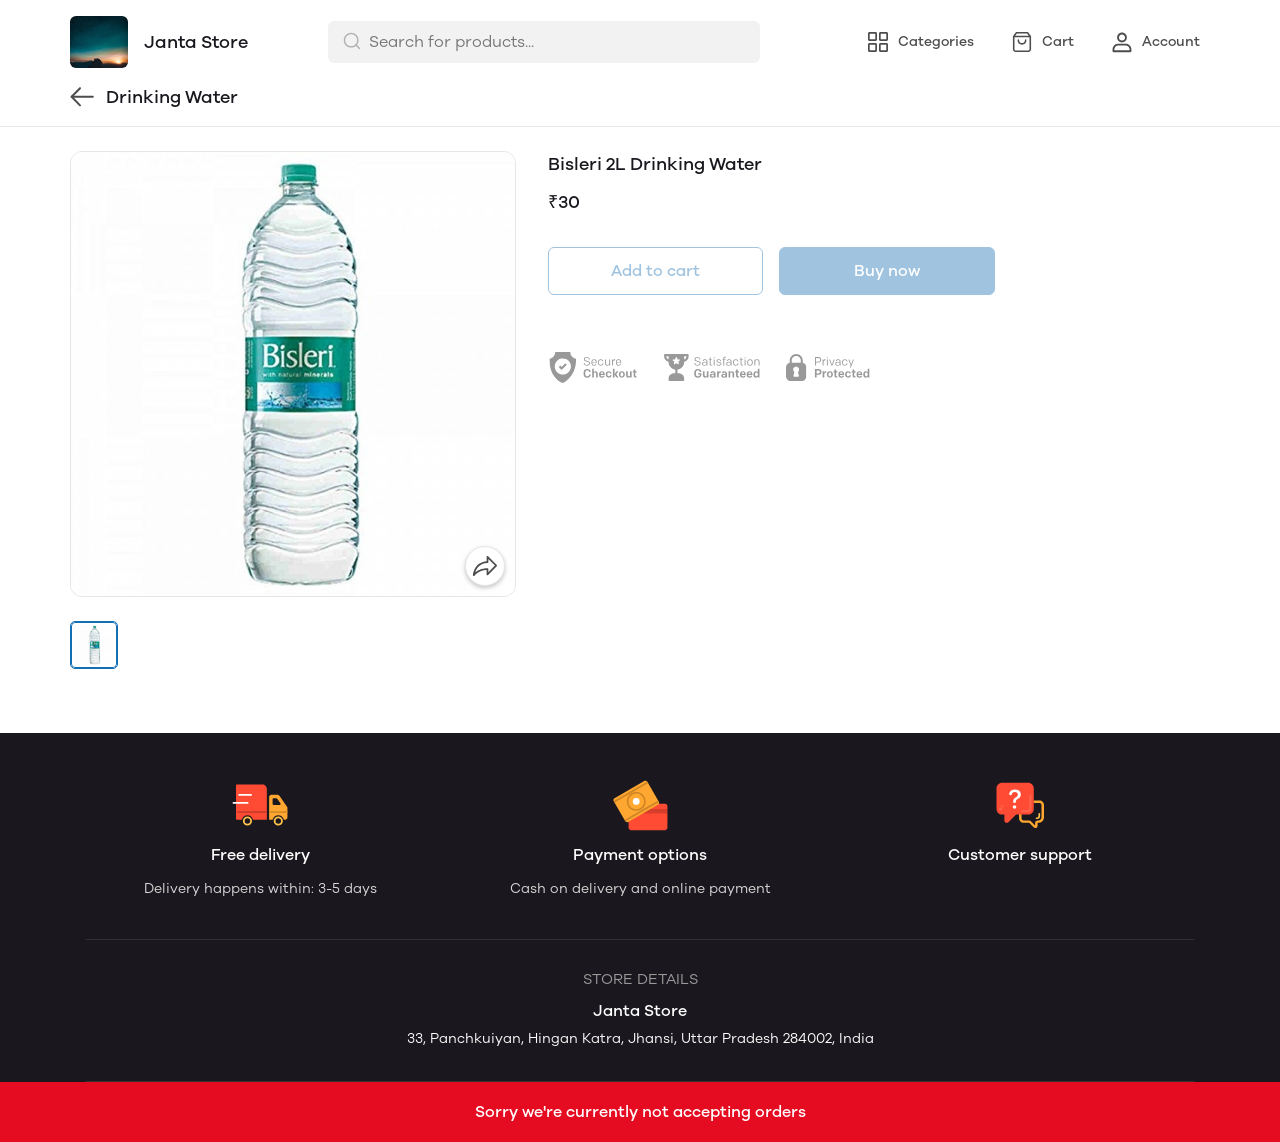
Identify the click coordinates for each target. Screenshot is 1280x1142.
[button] (94, 645)
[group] (293, 374)
